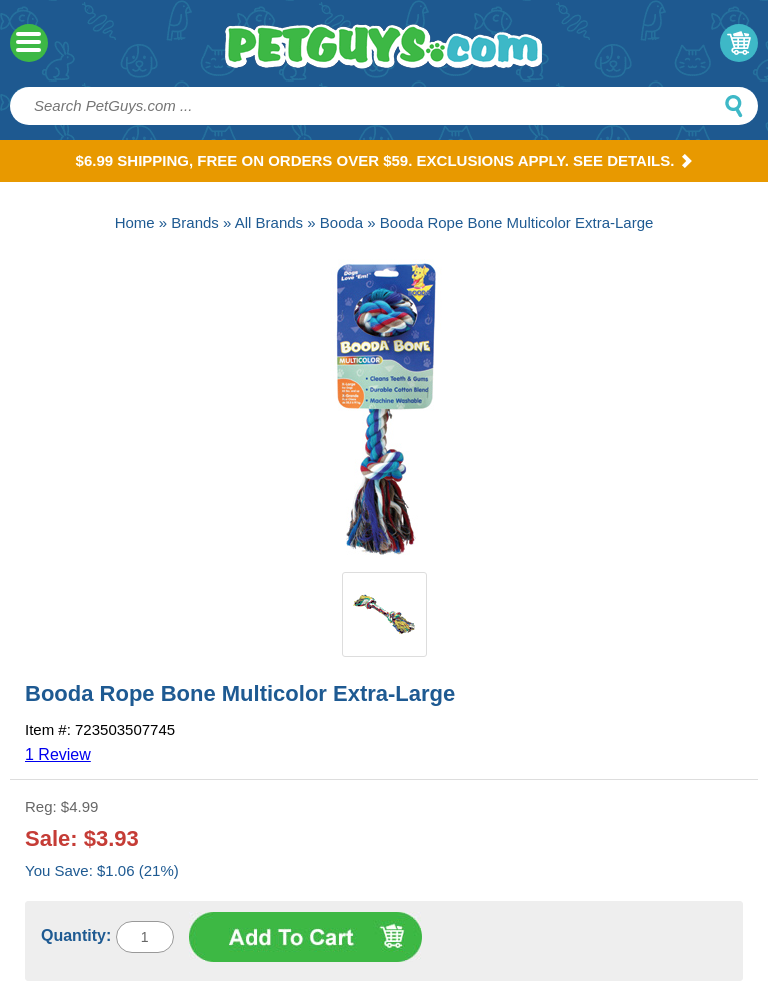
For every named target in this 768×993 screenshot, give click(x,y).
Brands (195, 222)
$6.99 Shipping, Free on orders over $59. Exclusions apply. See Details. (384, 160)
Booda (341, 222)
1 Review (58, 754)
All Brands (269, 222)
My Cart (739, 43)
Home (135, 222)
